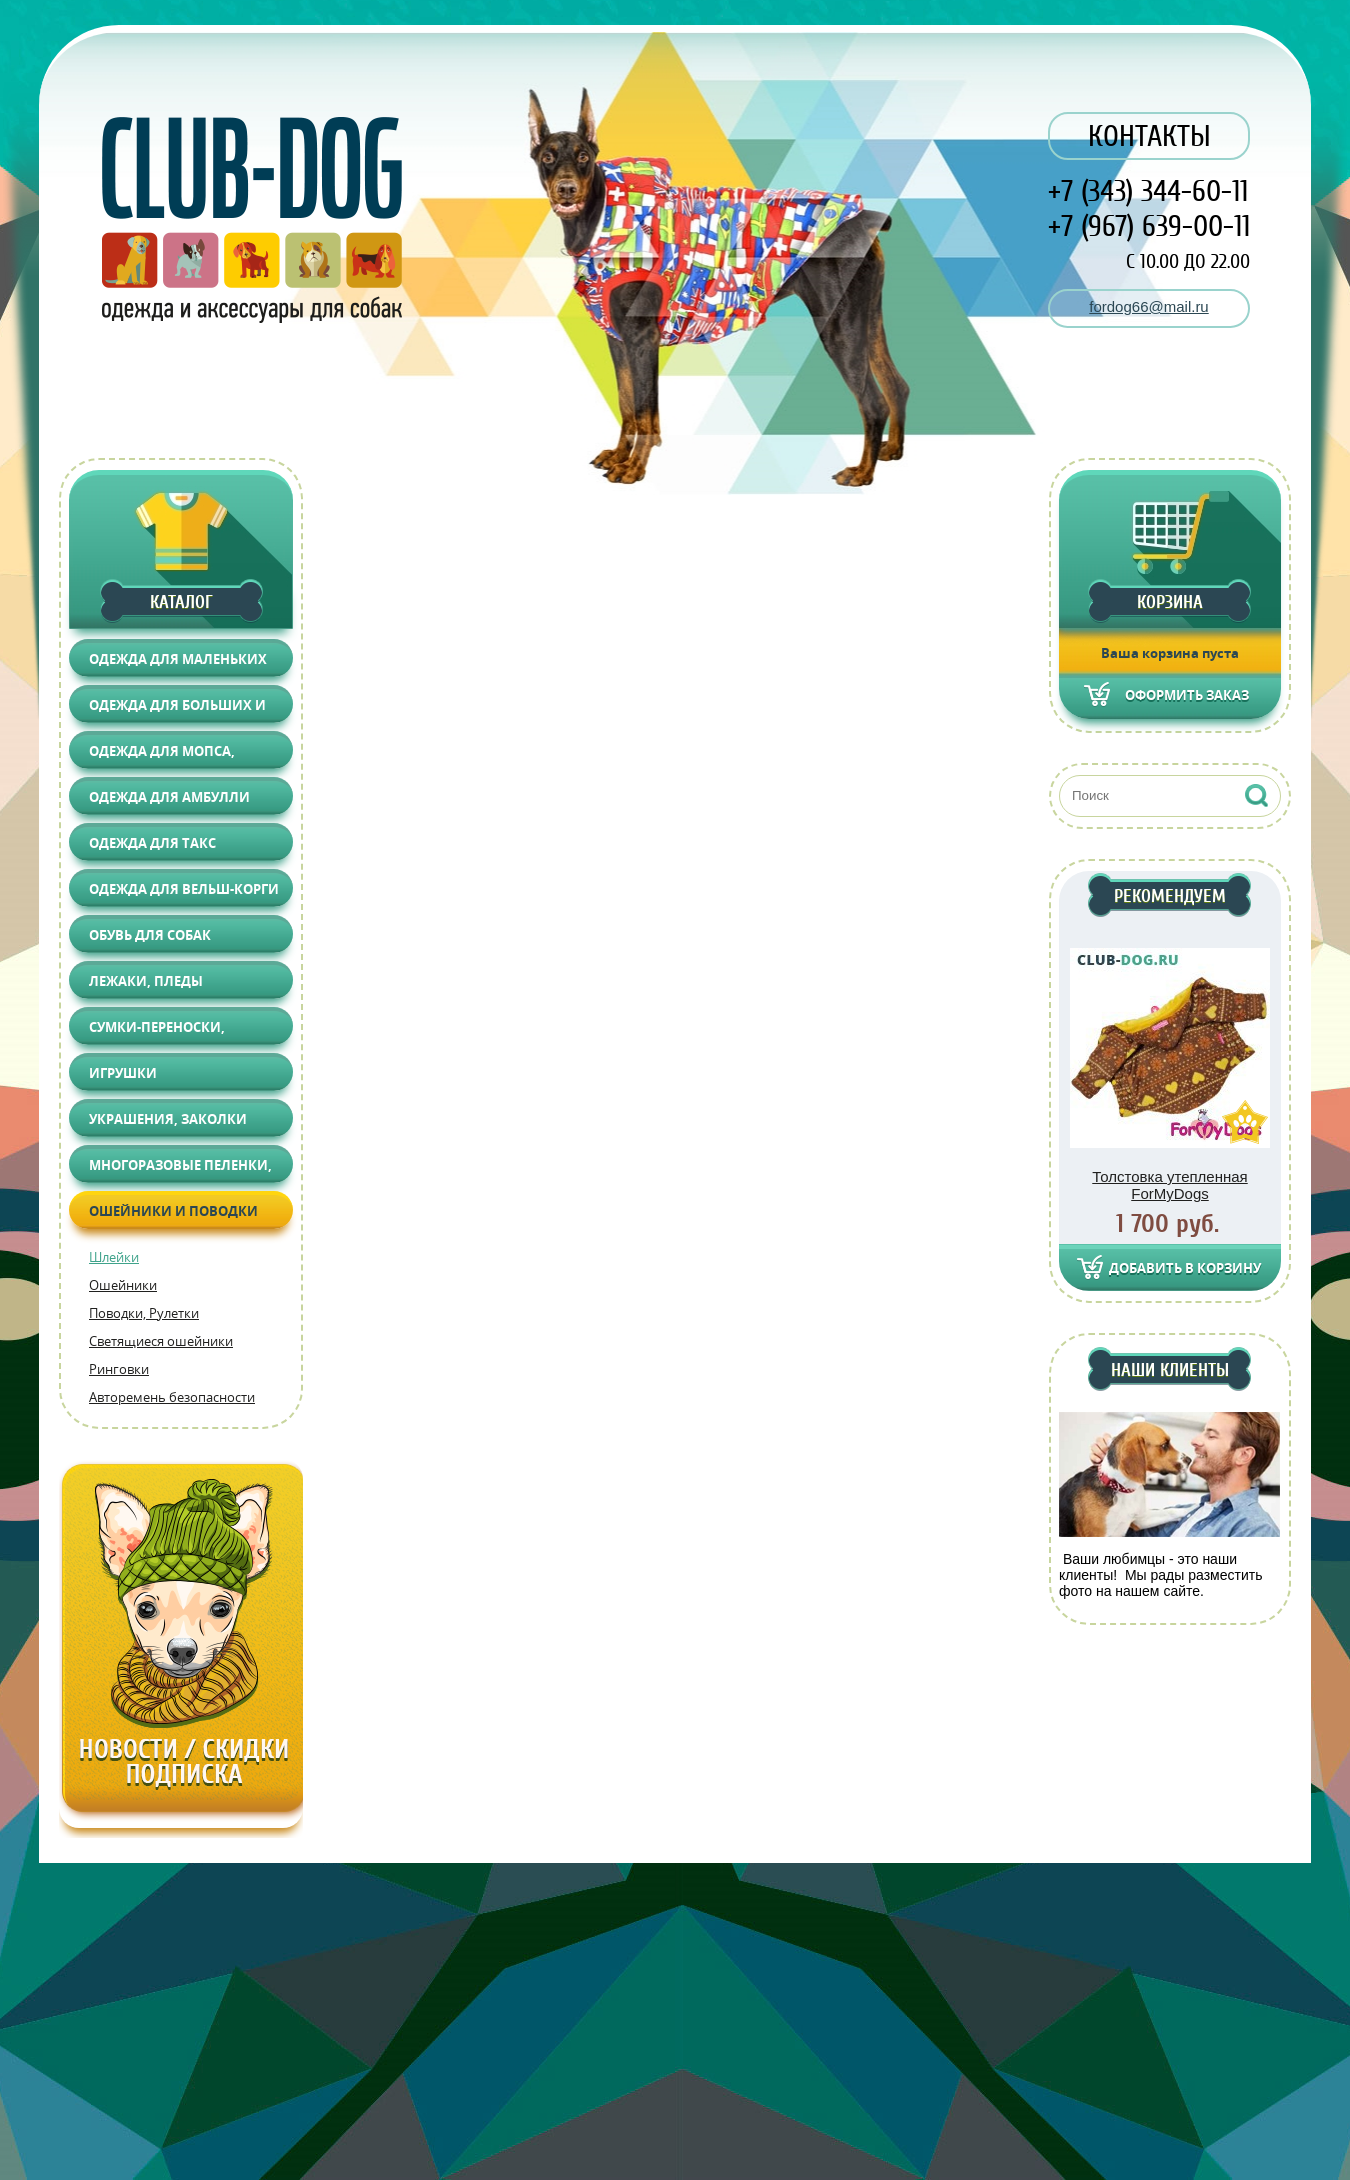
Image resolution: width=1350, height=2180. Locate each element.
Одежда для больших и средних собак (177, 709)
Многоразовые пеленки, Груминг (180, 1169)
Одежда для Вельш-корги (184, 889)
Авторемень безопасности (172, 1397)
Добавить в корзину (1185, 1268)
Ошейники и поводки (173, 1211)
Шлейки (114, 1257)
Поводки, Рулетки (144, 1313)
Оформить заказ (1187, 695)
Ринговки (119, 1369)
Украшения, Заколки (168, 1119)
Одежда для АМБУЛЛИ (169, 797)
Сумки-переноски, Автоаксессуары (157, 1031)
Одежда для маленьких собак (178, 663)
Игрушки (123, 1073)
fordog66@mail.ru (1148, 306)
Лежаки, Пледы (146, 981)
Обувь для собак (150, 935)
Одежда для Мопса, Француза (162, 755)
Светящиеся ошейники (161, 1341)
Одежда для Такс (152, 843)
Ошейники (123, 1285)
